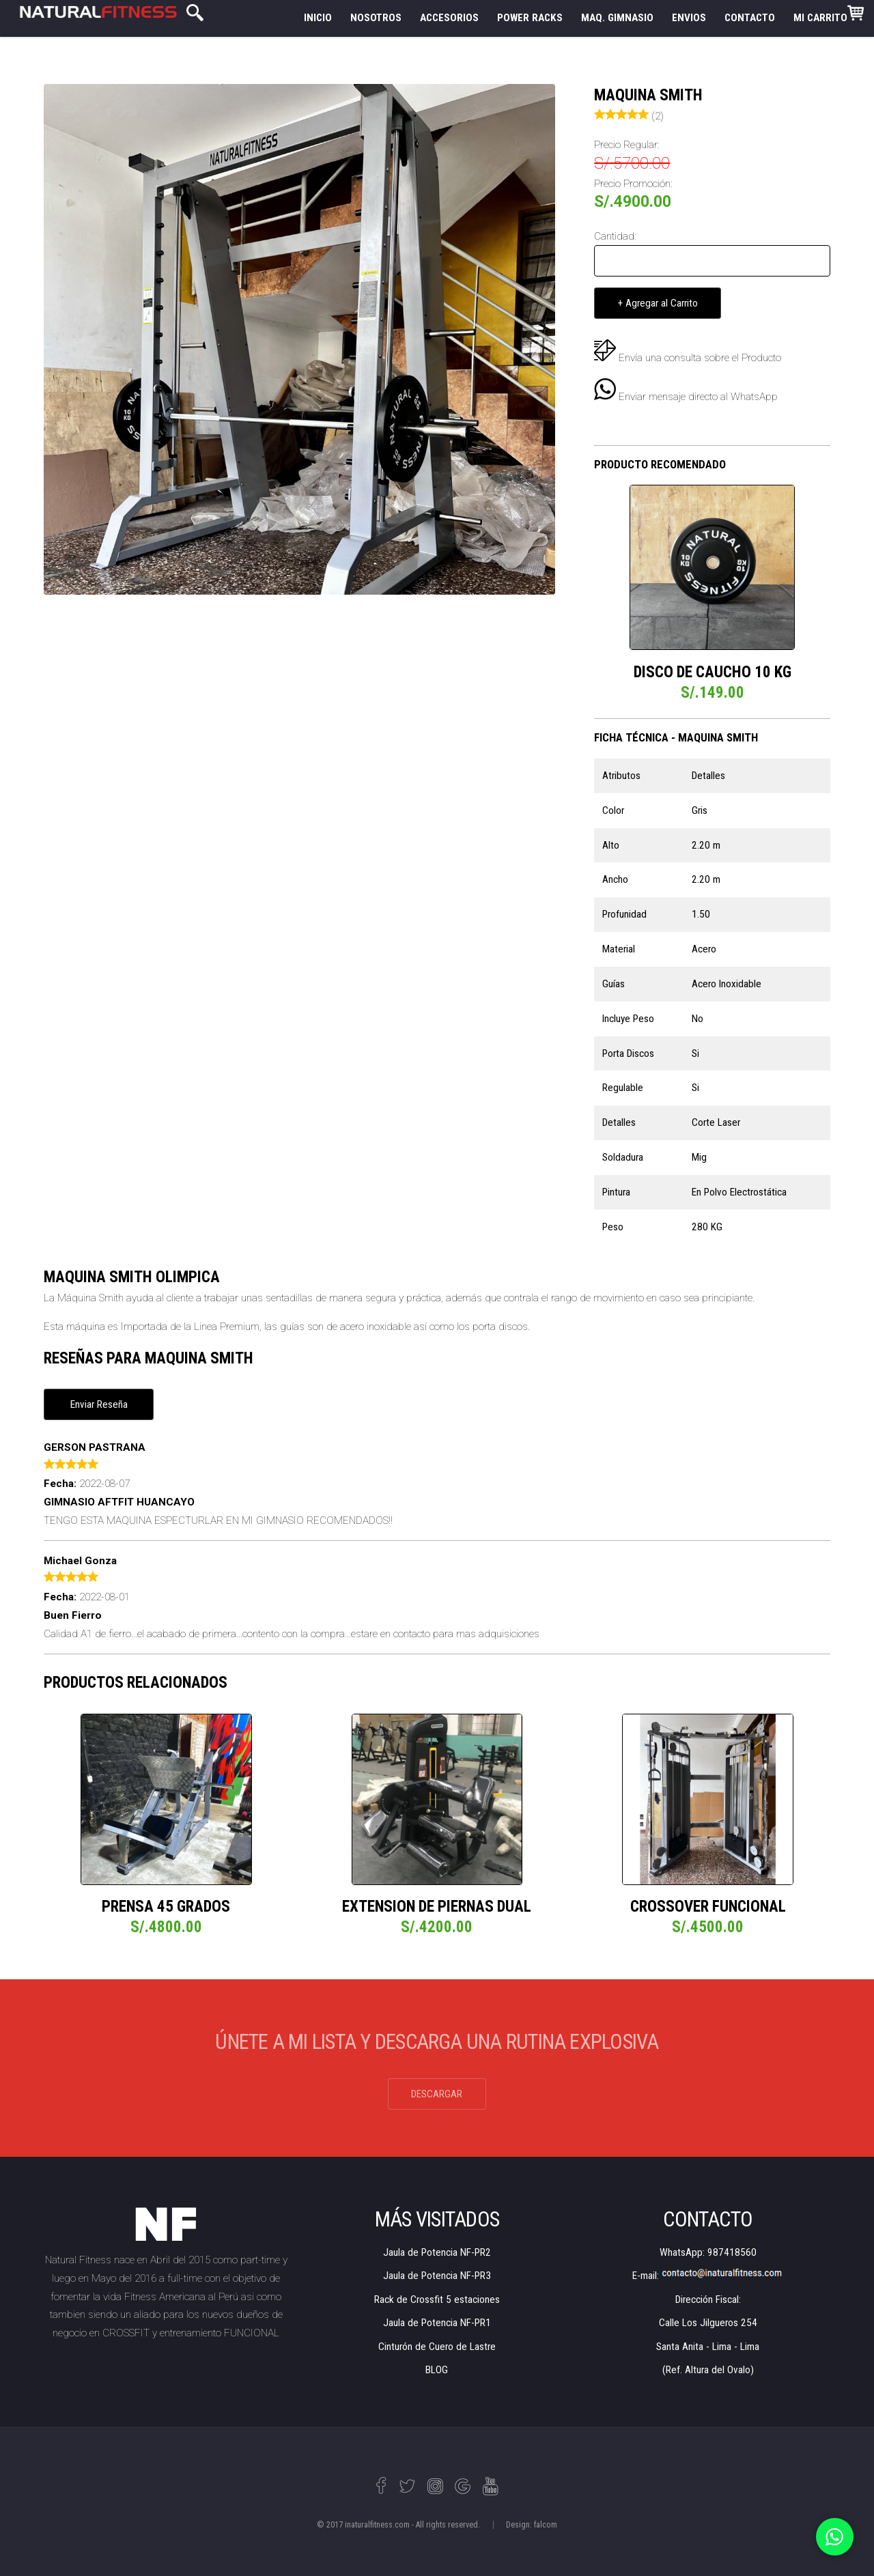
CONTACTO (749, 18)
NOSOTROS (375, 18)
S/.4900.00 (632, 202)
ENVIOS (689, 18)
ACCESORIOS (449, 18)
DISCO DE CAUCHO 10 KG (712, 672)
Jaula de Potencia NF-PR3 (437, 2275)
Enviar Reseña (99, 1404)
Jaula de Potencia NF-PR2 (437, 2252)
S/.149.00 (712, 693)
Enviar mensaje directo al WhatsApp (686, 397)
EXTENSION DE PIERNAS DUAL (436, 1906)
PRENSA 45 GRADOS (166, 1906)
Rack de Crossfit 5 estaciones (437, 2299)
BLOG (436, 2370)
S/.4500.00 (708, 1927)
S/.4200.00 (437, 1927)
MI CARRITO (828, 14)
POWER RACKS (530, 18)
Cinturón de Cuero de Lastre (437, 2346)
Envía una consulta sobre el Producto (700, 358)
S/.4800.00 (166, 1927)
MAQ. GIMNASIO (617, 18)
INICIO (318, 18)
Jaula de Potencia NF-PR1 (437, 2323)
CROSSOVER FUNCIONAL (708, 1906)
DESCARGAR (436, 2094)
